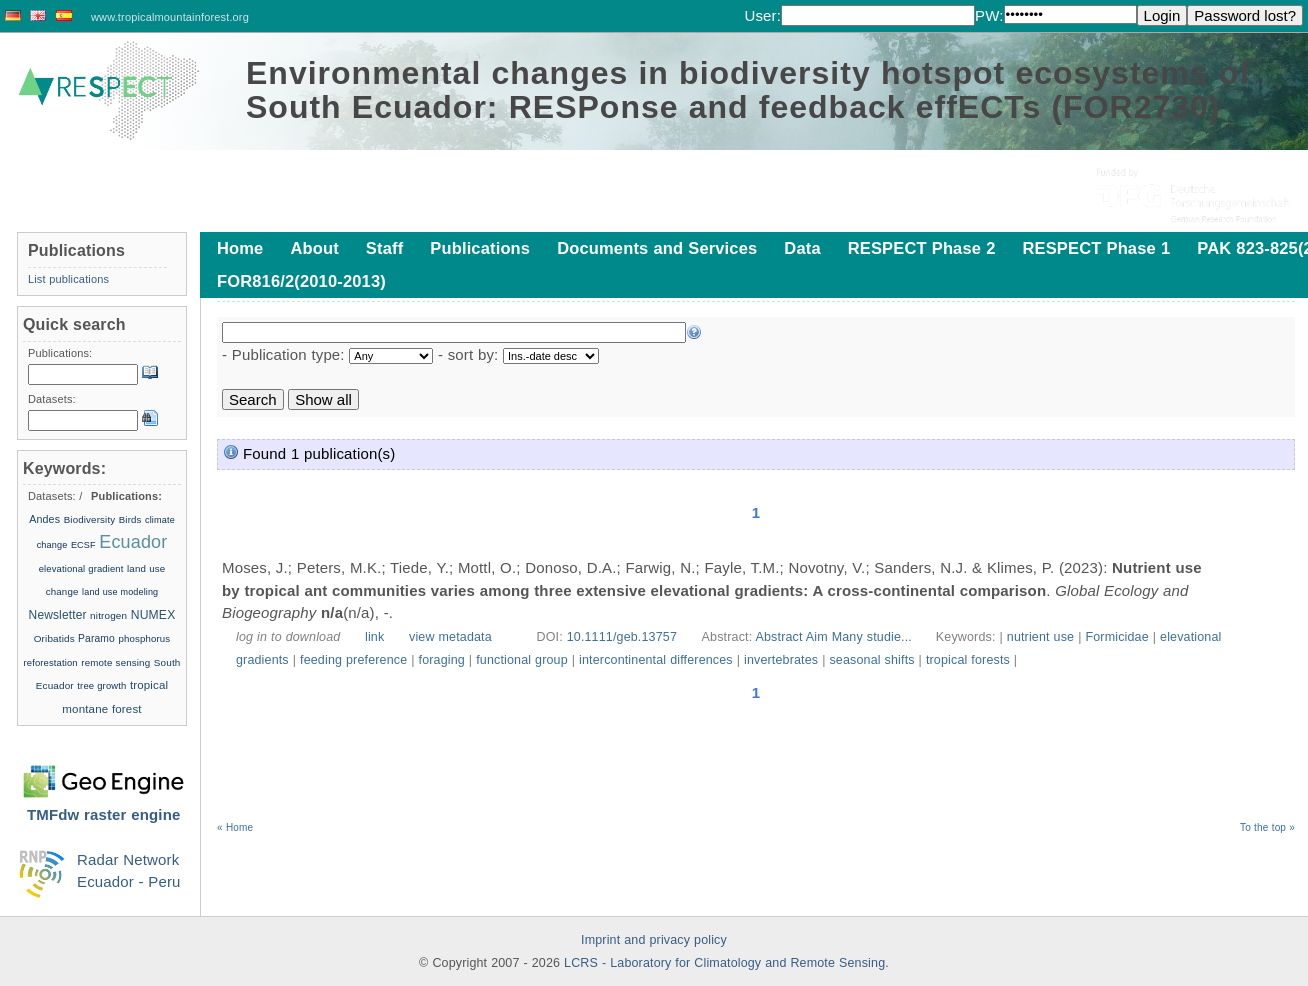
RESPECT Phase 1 (1096, 248)
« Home (235, 827)
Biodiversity (90, 519)
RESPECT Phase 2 (922, 248)
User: (762, 15)
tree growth (101, 685)
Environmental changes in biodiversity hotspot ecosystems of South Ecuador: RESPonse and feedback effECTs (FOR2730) (748, 90)
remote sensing (115, 662)
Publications (480, 248)
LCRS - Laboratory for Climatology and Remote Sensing (724, 963)
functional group (522, 660)
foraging (442, 660)
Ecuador (133, 542)
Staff (384, 248)
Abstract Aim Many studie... (836, 637)
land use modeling (120, 592)
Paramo (96, 638)
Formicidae (1116, 637)
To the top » (1267, 827)
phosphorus (144, 638)
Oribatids (56, 638)
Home (240, 248)
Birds (130, 519)
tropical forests (968, 660)
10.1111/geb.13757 (622, 637)
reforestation (51, 662)
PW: (989, 15)
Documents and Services (657, 248)
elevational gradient (81, 568)
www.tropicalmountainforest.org (170, 17)
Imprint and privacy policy (654, 940)
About (314, 248)
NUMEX (153, 615)
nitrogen (108, 615)
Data (802, 248)
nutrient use (1040, 637)
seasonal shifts (871, 660)
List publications (68, 279)
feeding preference (353, 660)
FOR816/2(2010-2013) (301, 281)
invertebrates (781, 660)
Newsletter (58, 615)
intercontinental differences (656, 660)
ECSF (83, 545)
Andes (44, 519)
